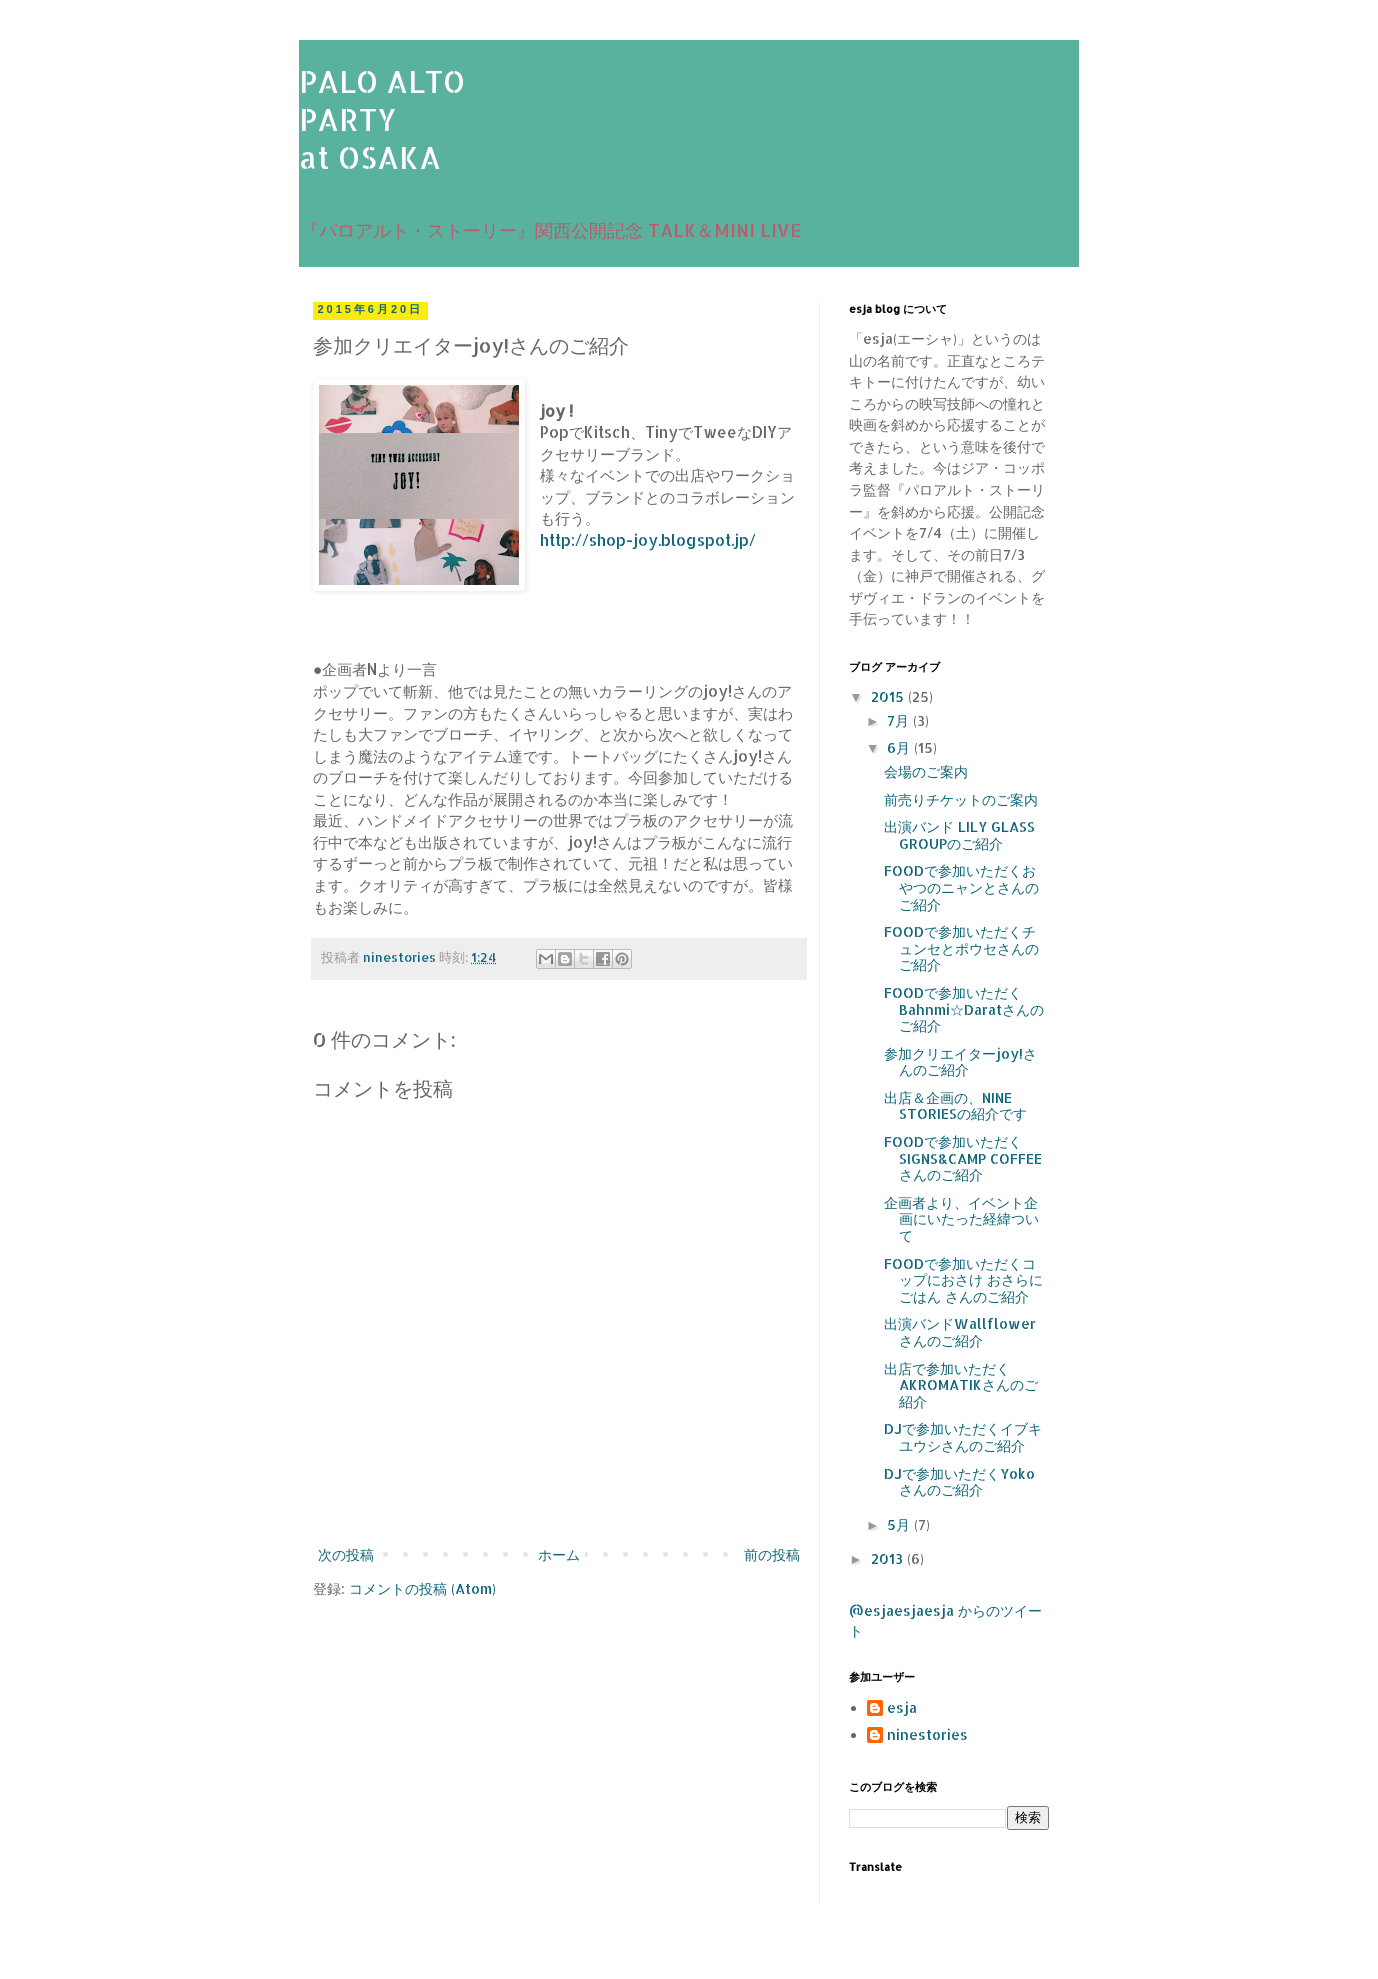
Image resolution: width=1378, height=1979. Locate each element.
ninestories (927, 1735)
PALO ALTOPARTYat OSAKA (382, 119)
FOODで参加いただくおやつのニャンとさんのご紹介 (961, 887)
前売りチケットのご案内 (961, 799)
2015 (889, 696)
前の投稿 (772, 1554)
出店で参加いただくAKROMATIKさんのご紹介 (961, 1385)
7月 (900, 720)
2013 (889, 1558)
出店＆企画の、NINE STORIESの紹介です (955, 1106)
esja (902, 1708)
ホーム (559, 1554)
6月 (900, 747)
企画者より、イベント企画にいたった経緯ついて (961, 1219)
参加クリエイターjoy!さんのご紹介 (960, 1062)
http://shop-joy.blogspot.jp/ (648, 540)
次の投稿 (346, 1554)
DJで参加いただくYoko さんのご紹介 (959, 1482)
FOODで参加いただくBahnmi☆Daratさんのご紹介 (964, 1009)
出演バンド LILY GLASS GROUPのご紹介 (959, 835)
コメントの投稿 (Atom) (422, 1588)
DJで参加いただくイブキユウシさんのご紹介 (963, 1437)
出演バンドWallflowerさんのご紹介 (960, 1332)
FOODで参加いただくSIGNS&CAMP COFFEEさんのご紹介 (963, 1158)
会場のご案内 (926, 771)
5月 (900, 1524)
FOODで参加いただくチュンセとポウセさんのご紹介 (961, 948)
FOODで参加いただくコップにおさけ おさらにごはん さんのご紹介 (963, 1280)
